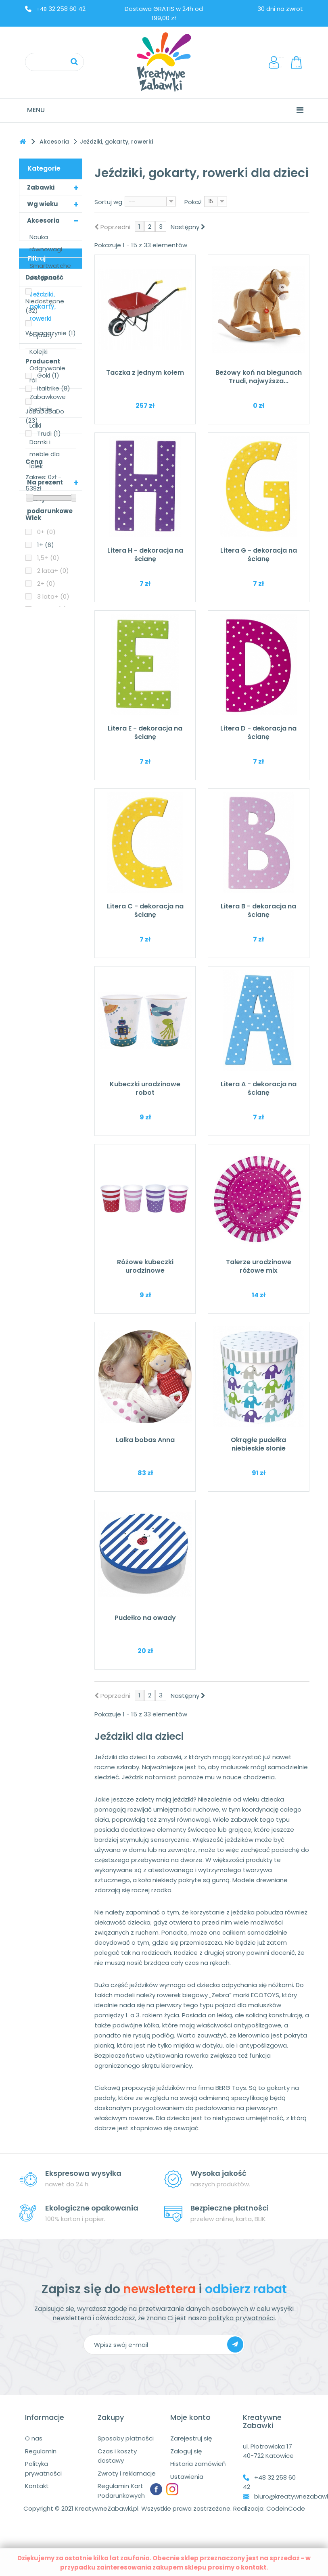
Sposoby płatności (126, 2438)
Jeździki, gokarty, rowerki (42, 306)
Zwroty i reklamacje (127, 2473)
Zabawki (40, 187)
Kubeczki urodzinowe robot (145, 1088)
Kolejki (38, 351)
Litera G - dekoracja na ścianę (258, 554)
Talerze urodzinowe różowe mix (258, 1266)
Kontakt (37, 2486)
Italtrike (53, 672)
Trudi (49, 717)
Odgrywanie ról (47, 374)
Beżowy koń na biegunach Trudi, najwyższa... (258, 376)
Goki (48, 659)
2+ (46, 867)
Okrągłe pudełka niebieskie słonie (258, 1444)
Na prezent (45, 482)
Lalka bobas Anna (145, 1440)
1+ (45, 828)
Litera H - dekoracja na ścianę (145, 554)
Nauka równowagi (45, 243)
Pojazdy (41, 335)
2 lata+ (53, 854)
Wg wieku (42, 204)
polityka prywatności (241, 2318)
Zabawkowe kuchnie (47, 402)
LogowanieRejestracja (277, 62)
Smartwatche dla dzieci (50, 271)
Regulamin (40, 2451)
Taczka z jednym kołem (145, 372)
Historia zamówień (198, 2463)
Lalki (35, 425)
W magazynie (50, 616)
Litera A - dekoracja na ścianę (259, 1088)
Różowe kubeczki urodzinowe (145, 1266)
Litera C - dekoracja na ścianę (145, 910)
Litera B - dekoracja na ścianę (258, 910)
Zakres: (35, 760)
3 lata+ (53, 880)
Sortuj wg (108, 202)
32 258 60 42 (61, 8)
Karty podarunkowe (50, 505)
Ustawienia (186, 2476)
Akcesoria (43, 220)
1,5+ (48, 841)
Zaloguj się (186, 2451)
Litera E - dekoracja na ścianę (145, 732)
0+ (46, 815)
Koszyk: (297, 62)
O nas (33, 2438)
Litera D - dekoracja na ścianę (258, 732)
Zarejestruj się (191, 2438)
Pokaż (193, 202)
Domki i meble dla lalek (44, 454)
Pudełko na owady (145, 1618)
